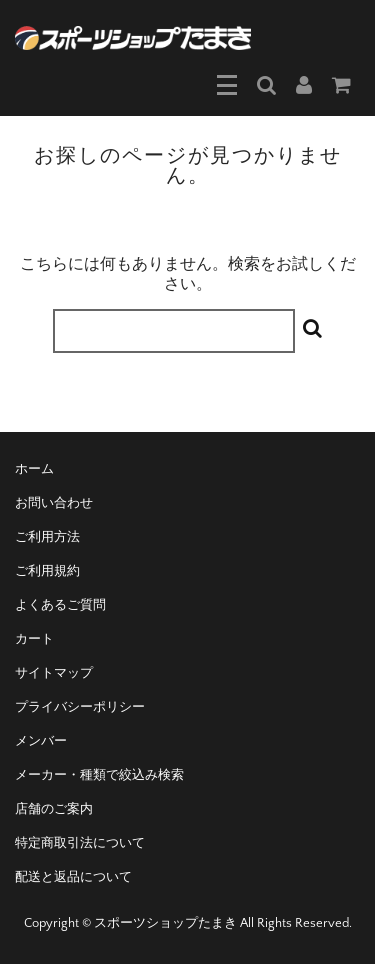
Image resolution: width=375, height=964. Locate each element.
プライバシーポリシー (80, 707)
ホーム (34, 469)
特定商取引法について (80, 843)
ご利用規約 (47, 571)
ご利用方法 (47, 537)
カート (34, 639)
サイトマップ (54, 673)
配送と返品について (73, 877)
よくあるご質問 (60, 605)
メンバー (41, 741)
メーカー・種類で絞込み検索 (99, 775)
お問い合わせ (54, 503)
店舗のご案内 (54, 809)
